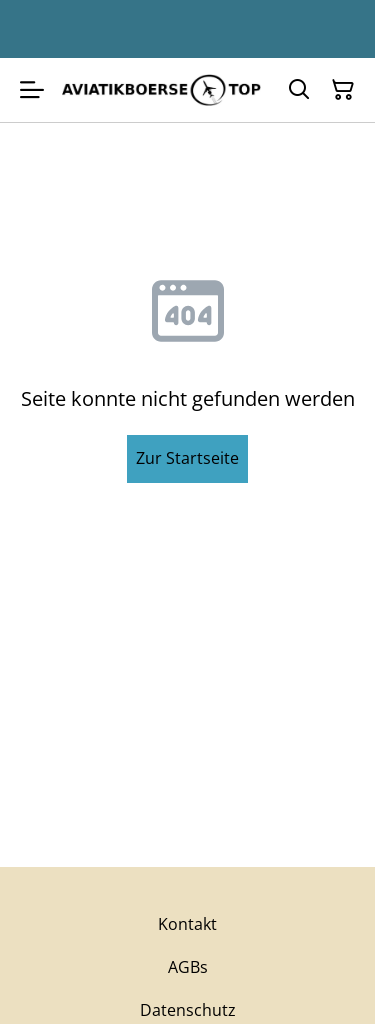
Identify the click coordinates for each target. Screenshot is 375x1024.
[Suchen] (299, 90)
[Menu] (32, 90)
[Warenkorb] (343, 90)
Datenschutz (188, 1010)
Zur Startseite (187, 458)
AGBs (188, 967)
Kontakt (187, 924)
